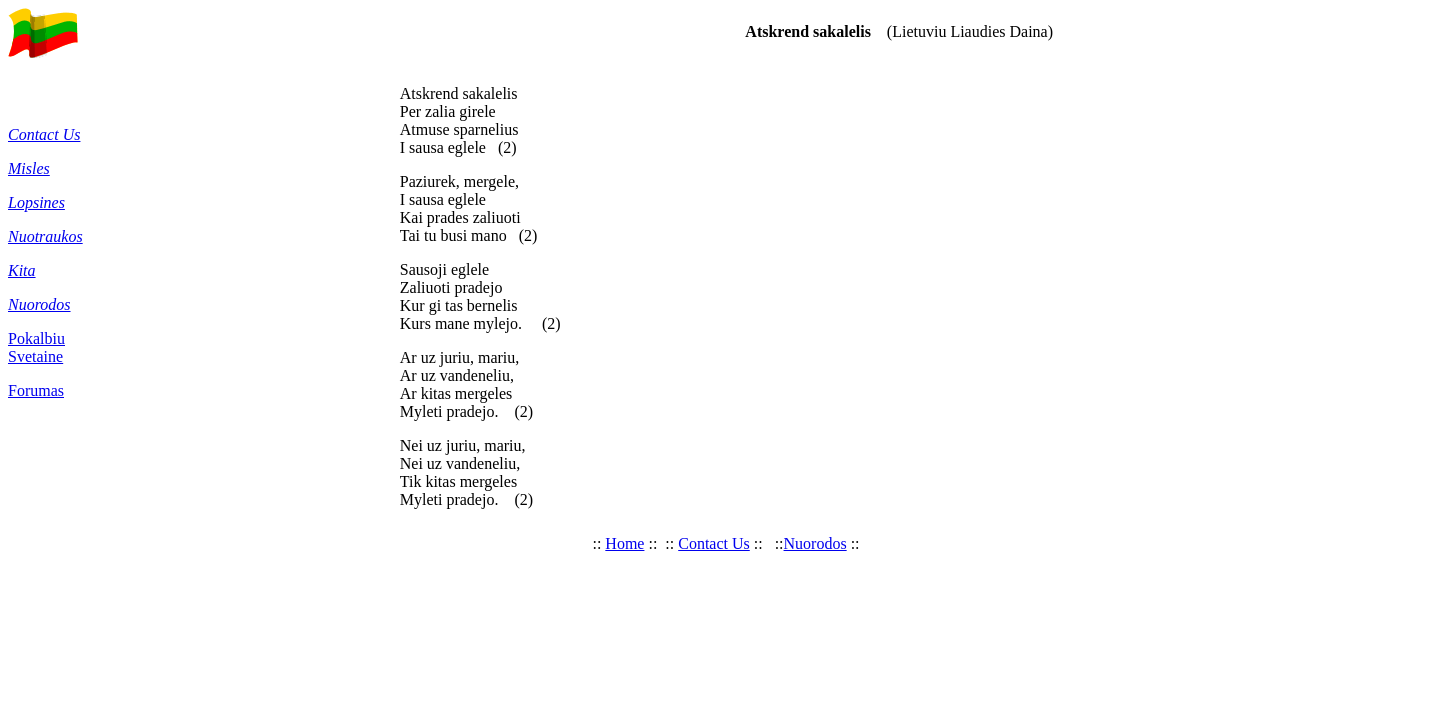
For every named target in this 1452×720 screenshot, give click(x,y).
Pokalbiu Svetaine (36, 347)
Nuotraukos (45, 236)
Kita (22, 270)
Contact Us (44, 134)
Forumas (36, 390)
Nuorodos (39, 304)
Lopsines (36, 202)
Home (624, 543)
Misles (29, 168)
